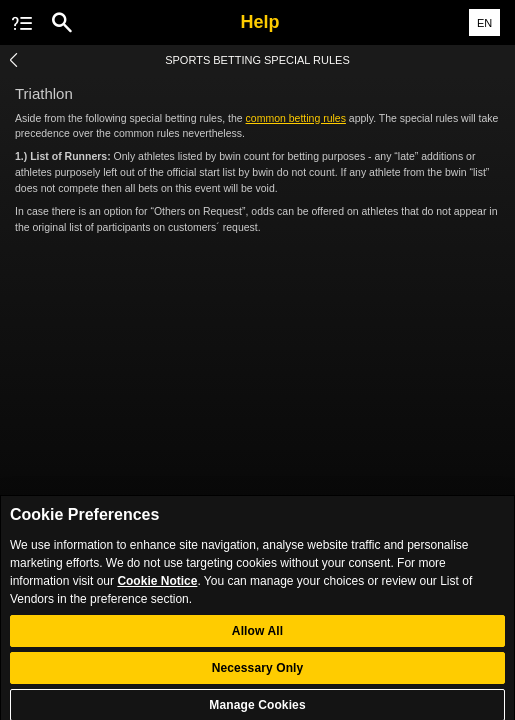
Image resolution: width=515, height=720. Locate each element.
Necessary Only (258, 674)
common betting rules (296, 118)
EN (484, 23)
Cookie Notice (157, 587)
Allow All (257, 637)
